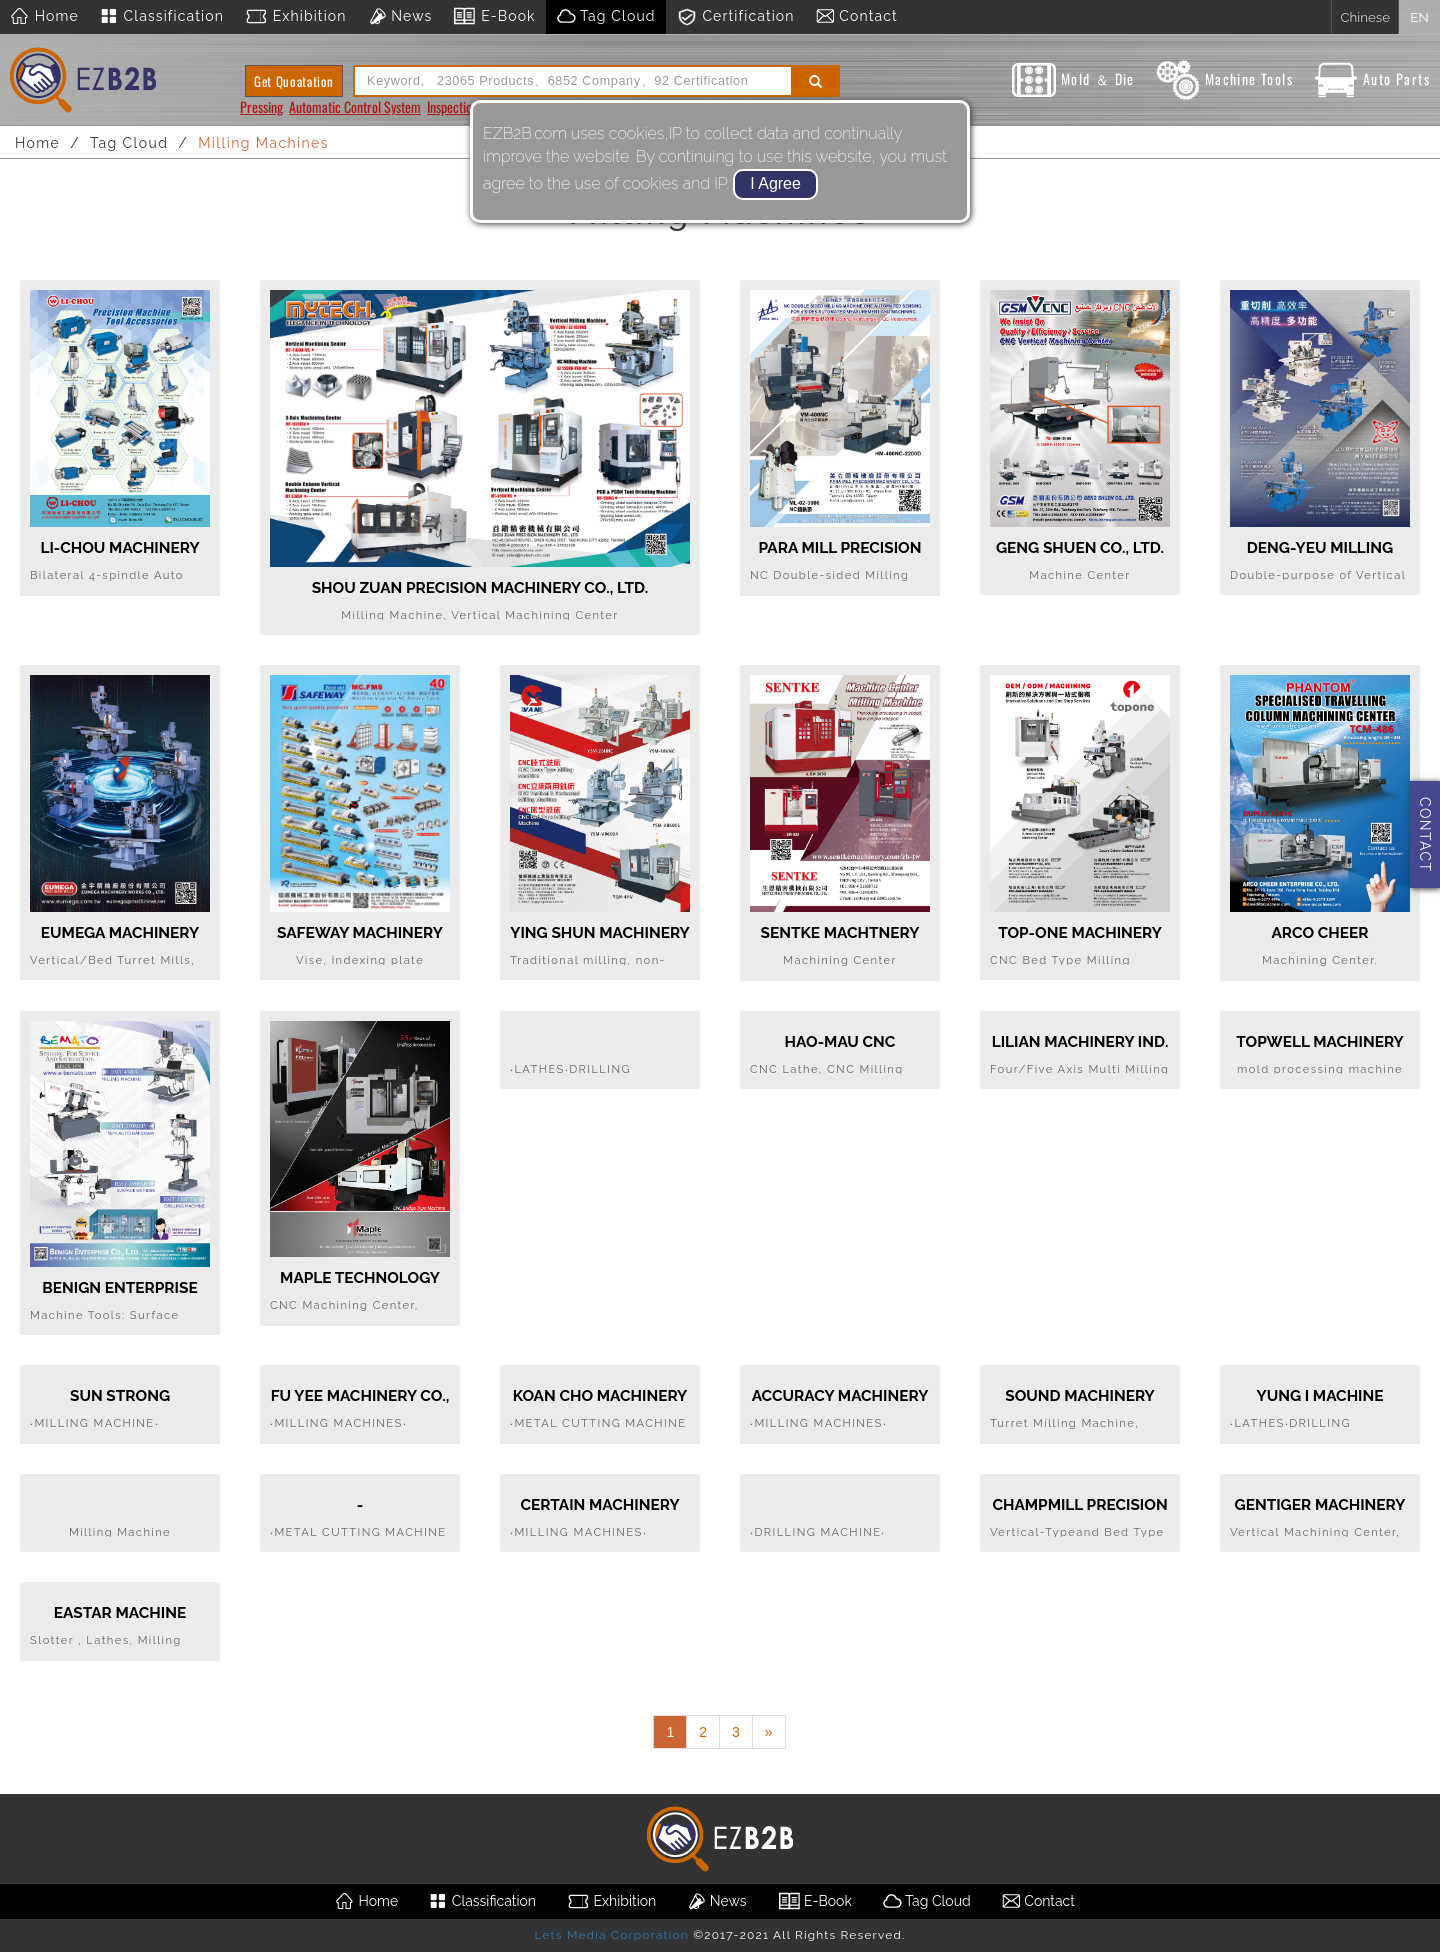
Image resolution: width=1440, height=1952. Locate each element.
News (400, 17)
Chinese (1365, 17)
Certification (735, 17)
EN (1419, 17)
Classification (161, 17)
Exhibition (295, 17)
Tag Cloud (606, 17)
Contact (856, 17)
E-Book (493, 17)
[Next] (769, 1732)
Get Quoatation (294, 81)
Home (44, 17)
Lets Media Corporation (611, 1935)
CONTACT (1425, 834)
